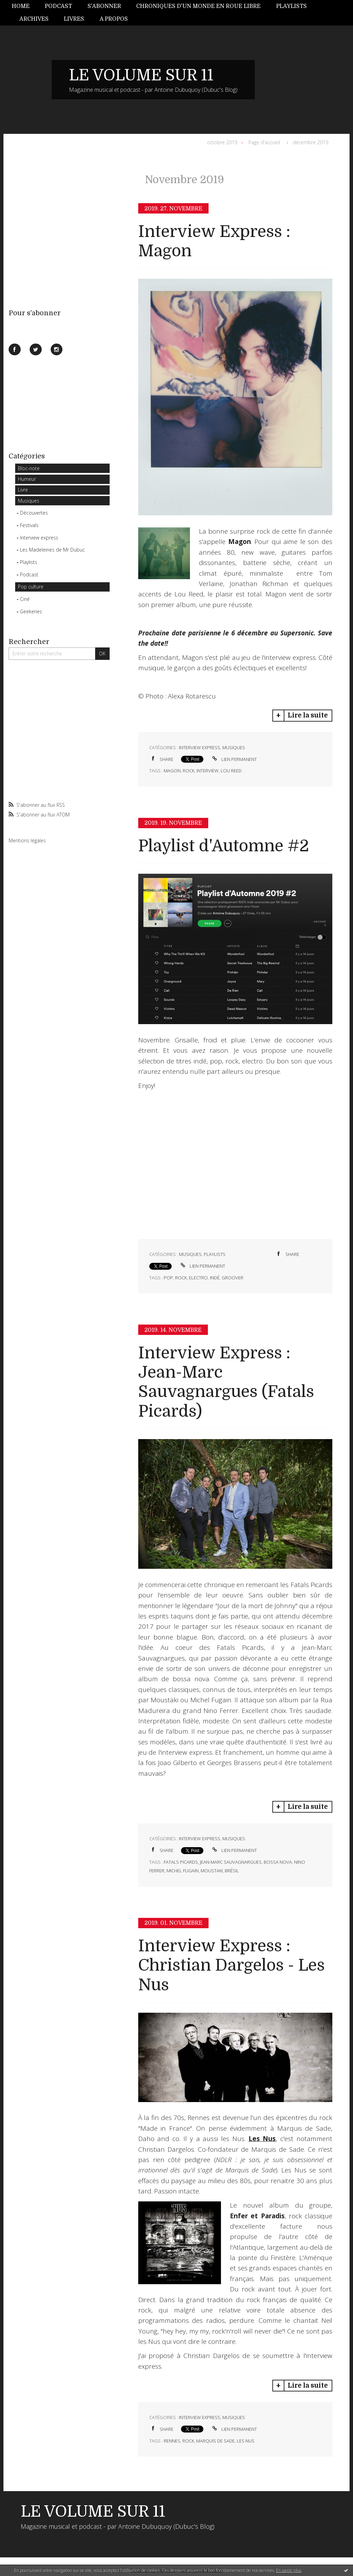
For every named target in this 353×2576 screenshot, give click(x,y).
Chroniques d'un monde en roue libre (198, 6)
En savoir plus (288, 2570)
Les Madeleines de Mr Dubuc (52, 549)
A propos (114, 19)
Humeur (27, 479)
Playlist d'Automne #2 (223, 846)
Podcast (58, 6)
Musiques (28, 500)
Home (21, 6)
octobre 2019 (222, 142)
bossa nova (278, 1862)
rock (188, 770)
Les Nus (262, 2138)
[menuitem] (24, 6)
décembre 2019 (310, 142)
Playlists (291, 6)
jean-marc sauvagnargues (231, 1862)
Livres (74, 19)
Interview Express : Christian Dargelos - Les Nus (231, 1965)
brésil (232, 1870)
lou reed (231, 770)
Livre (23, 489)
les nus (245, 2441)
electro (198, 1278)
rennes (172, 2441)
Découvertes (34, 512)
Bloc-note (29, 468)
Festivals (29, 525)
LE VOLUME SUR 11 (141, 75)
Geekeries (31, 611)
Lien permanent (234, 759)
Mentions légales (27, 840)
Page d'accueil (264, 142)
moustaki (212, 1870)
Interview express (39, 537)
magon (172, 770)
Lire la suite (308, 715)
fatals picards (181, 1862)
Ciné (25, 599)
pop (168, 1278)
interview (207, 770)
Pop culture (30, 586)
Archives (34, 19)
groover (232, 1278)
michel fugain (183, 1870)
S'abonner (104, 6)
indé (215, 1278)
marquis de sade (215, 2441)
